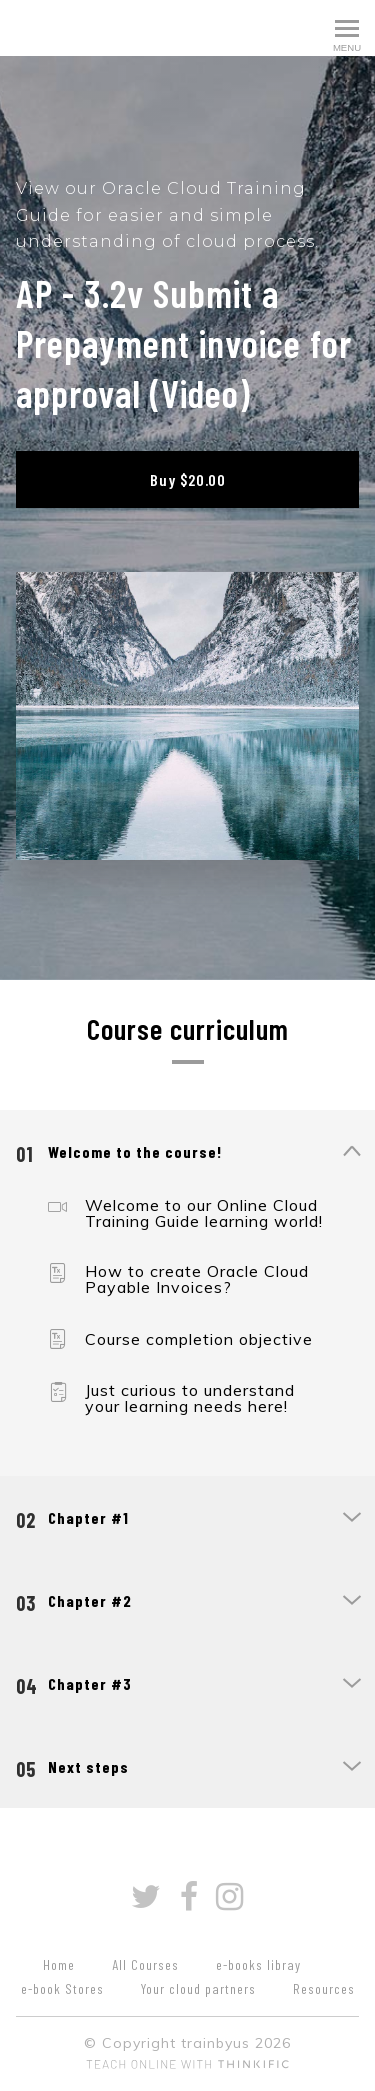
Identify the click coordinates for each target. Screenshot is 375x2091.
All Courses (145, 1964)
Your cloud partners (198, 1988)
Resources (324, 1988)
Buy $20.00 (188, 479)
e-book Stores (62, 1988)
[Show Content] (351, 1153)
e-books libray (258, 1964)
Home (59, 1964)
